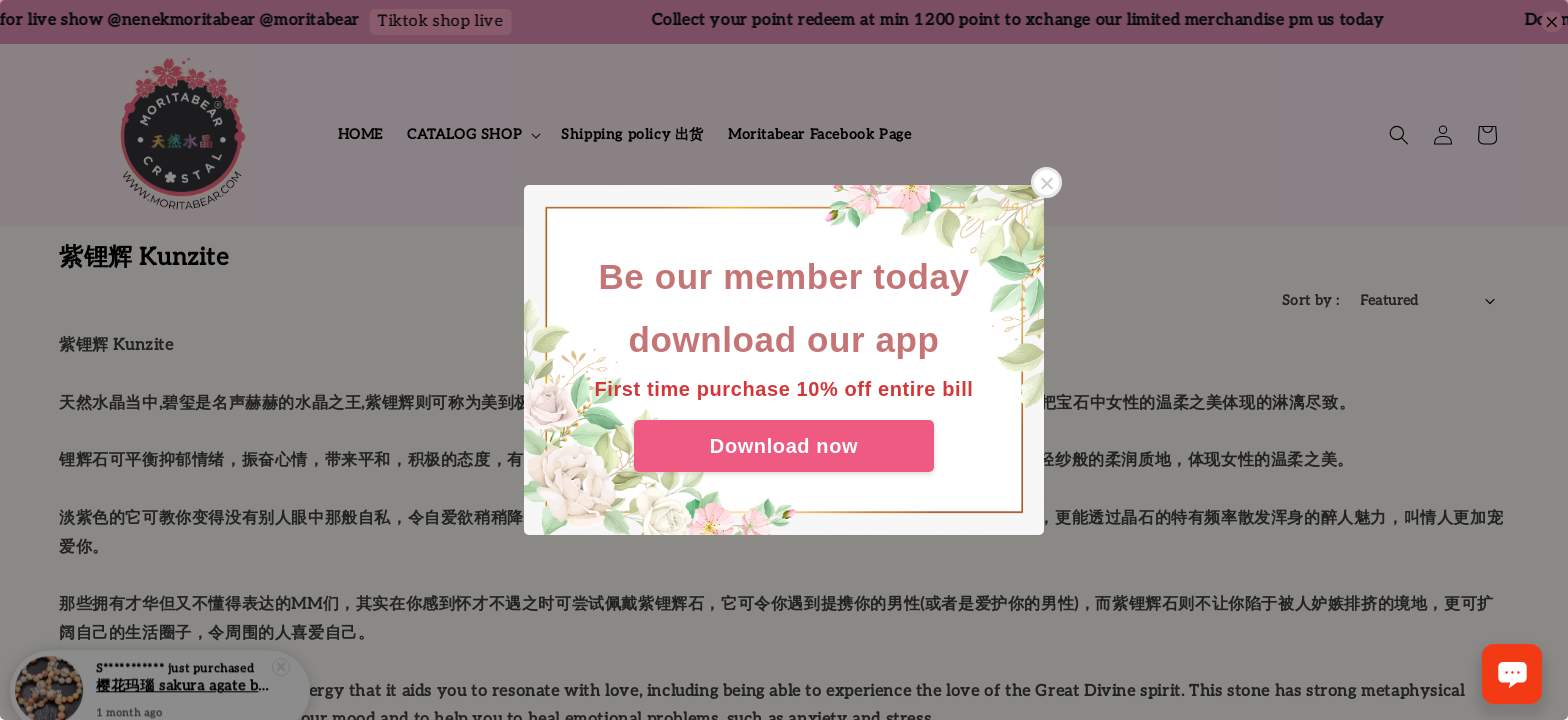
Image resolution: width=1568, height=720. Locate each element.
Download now (784, 446)
